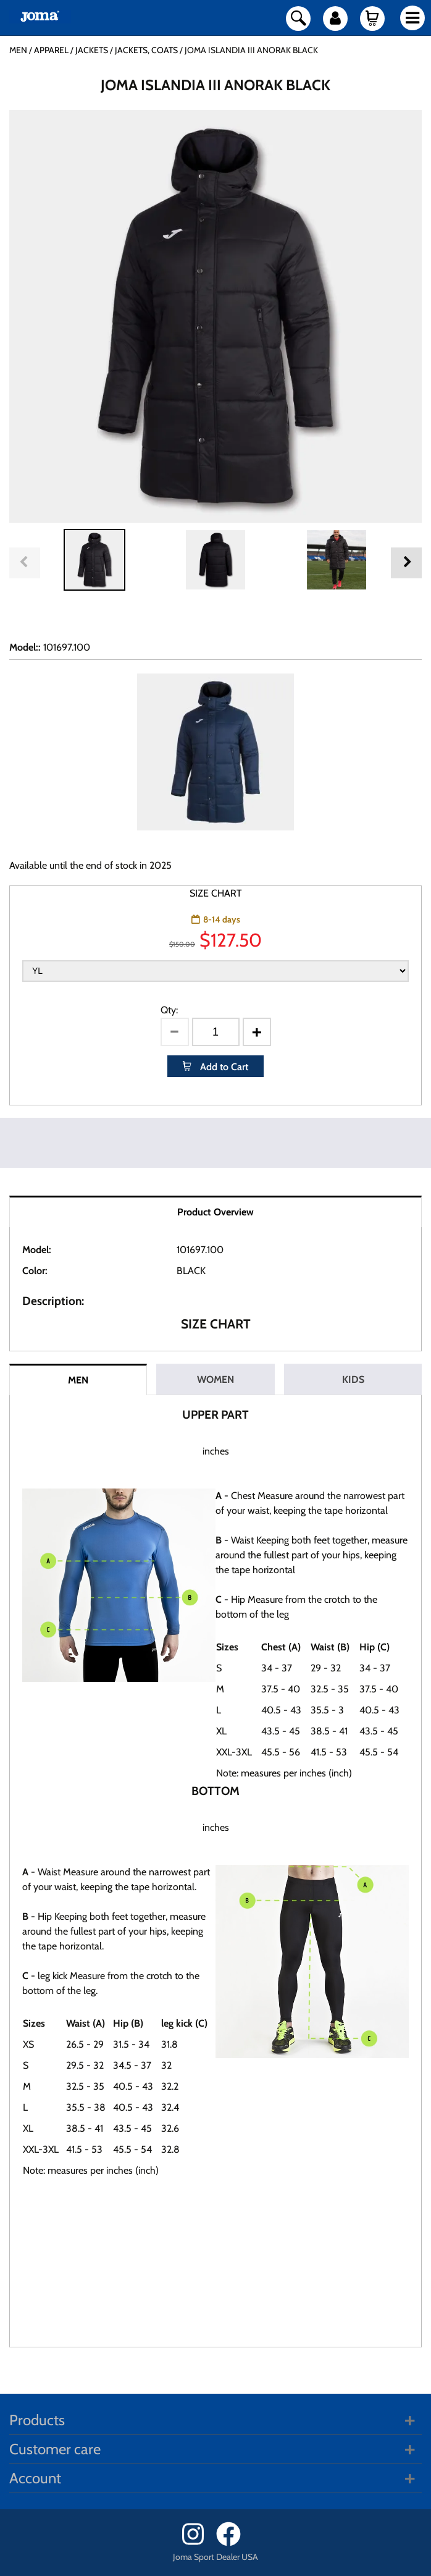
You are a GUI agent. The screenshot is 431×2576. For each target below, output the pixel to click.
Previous (24, 562)
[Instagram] (198, 2543)
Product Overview (215, 1212)
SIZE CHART (216, 893)
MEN (78, 1380)
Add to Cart (223, 1067)
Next (406, 562)
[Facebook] (232, 2543)
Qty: (169, 1010)
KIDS (353, 1379)
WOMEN (215, 1379)
